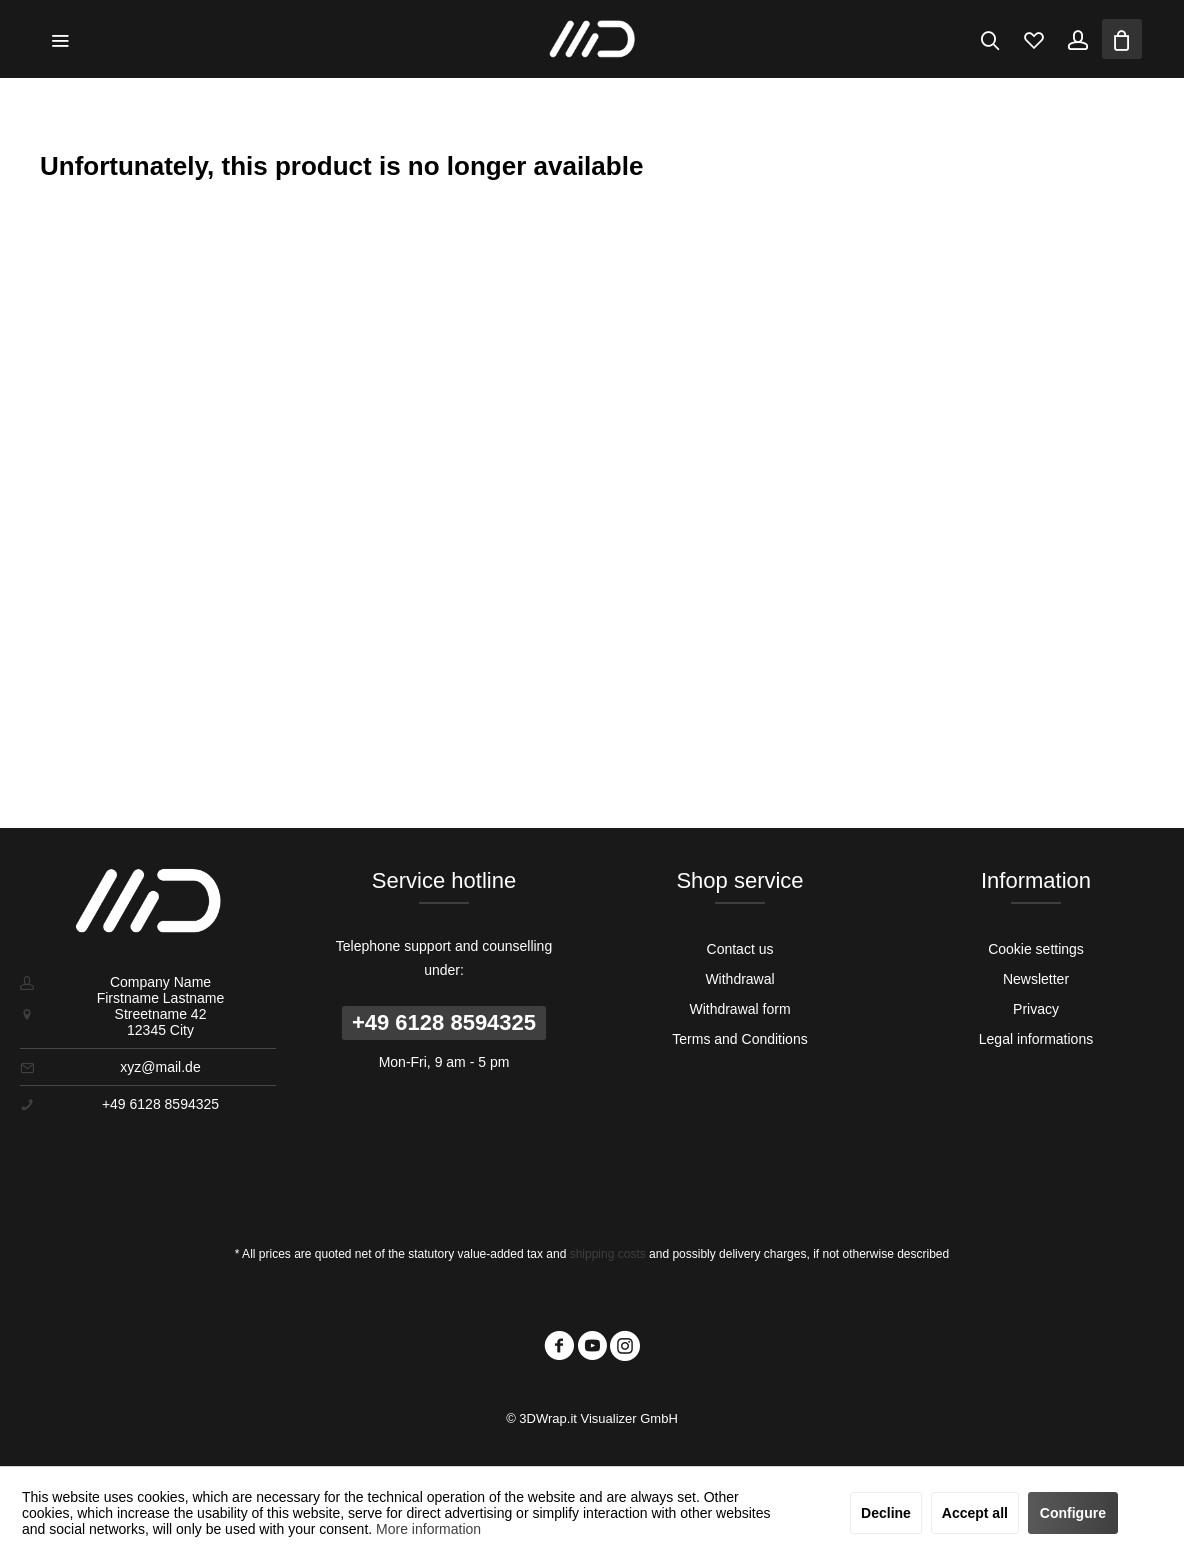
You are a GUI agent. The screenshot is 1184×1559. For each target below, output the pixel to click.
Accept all (975, 1513)
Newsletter (1036, 979)
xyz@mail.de (160, 1067)
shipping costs (608, 1254)
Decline (886, 1513)
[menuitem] (60, 39)
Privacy (1036, 1009)
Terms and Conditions (739, 1039)
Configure (1073, 1513)
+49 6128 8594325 (444, 1022)
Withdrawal (739, 979)
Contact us (740, 949)
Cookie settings (1036, 949)
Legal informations (1036, 1039)
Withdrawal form (739, 1009)
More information (428, 1529)
